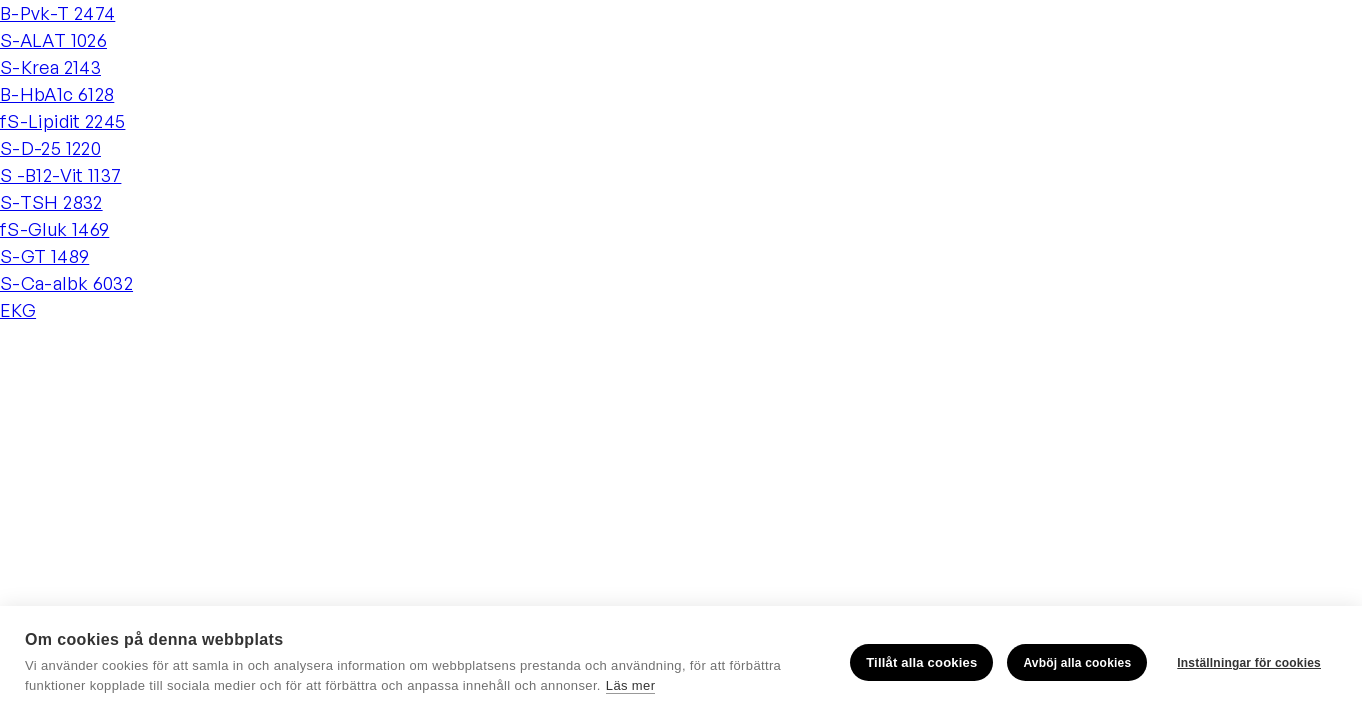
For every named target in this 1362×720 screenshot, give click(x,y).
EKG (18, 310)
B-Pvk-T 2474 (57, 13)
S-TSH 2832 (51, 202)
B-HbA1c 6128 (57, 94)
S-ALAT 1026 (53, 40)
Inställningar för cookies (1249, 663)
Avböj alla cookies (1077, 663)
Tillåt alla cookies (921, 662)
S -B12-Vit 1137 (60, 175)
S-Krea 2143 (50, 67)
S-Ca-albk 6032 (66, 283)
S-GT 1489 (44, 256)
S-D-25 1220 (50, 148)
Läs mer (630, 685)
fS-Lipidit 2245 (62, 121)
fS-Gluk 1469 (54, 229)
